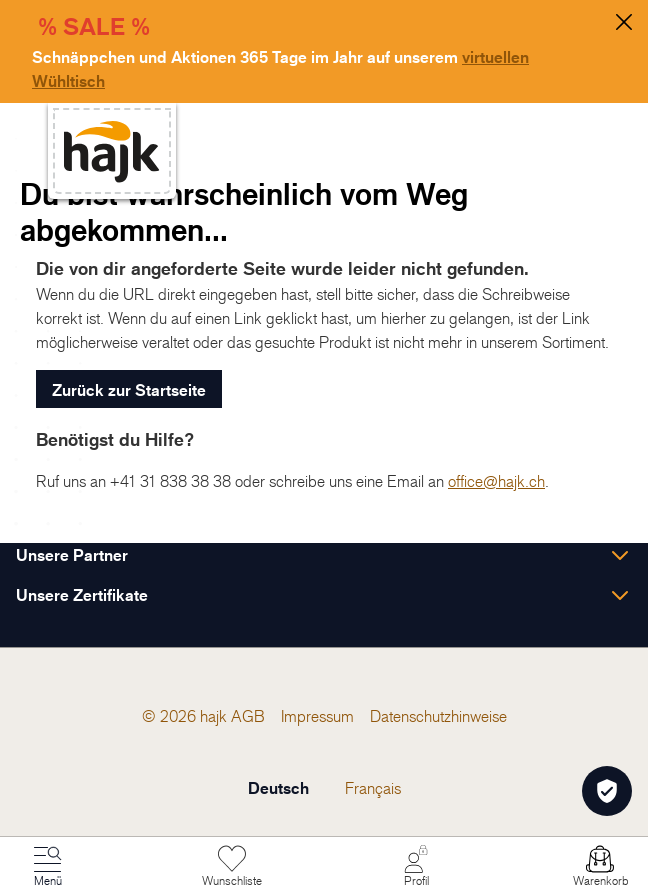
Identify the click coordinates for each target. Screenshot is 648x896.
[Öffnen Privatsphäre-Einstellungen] (607, 791)
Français (373, 788)
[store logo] (112, 151)
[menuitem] (248, 716)
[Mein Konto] (416, 867)
